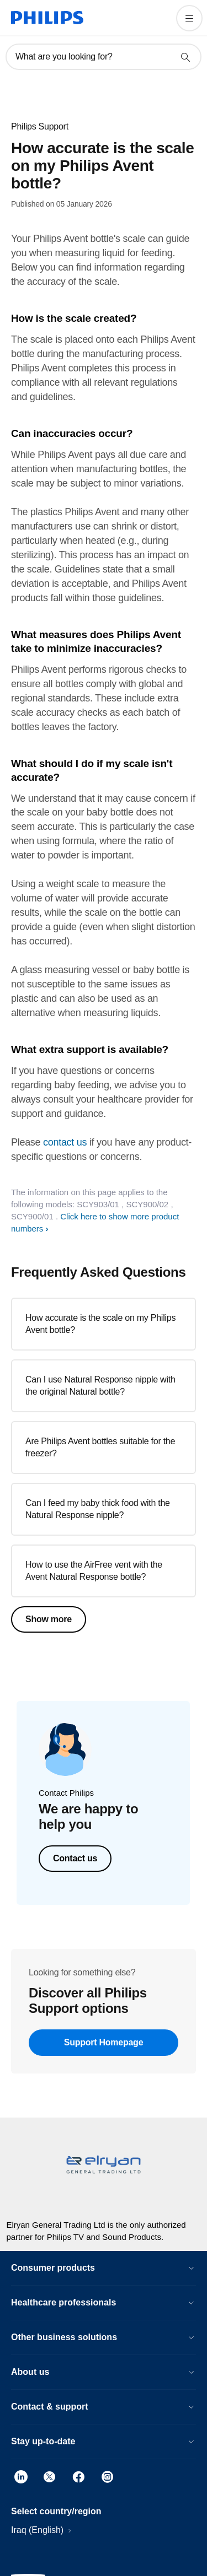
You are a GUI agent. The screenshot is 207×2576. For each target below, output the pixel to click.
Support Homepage (104, 2042)
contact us (65, 1142)
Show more (48, 1619)
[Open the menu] (189, 18)
